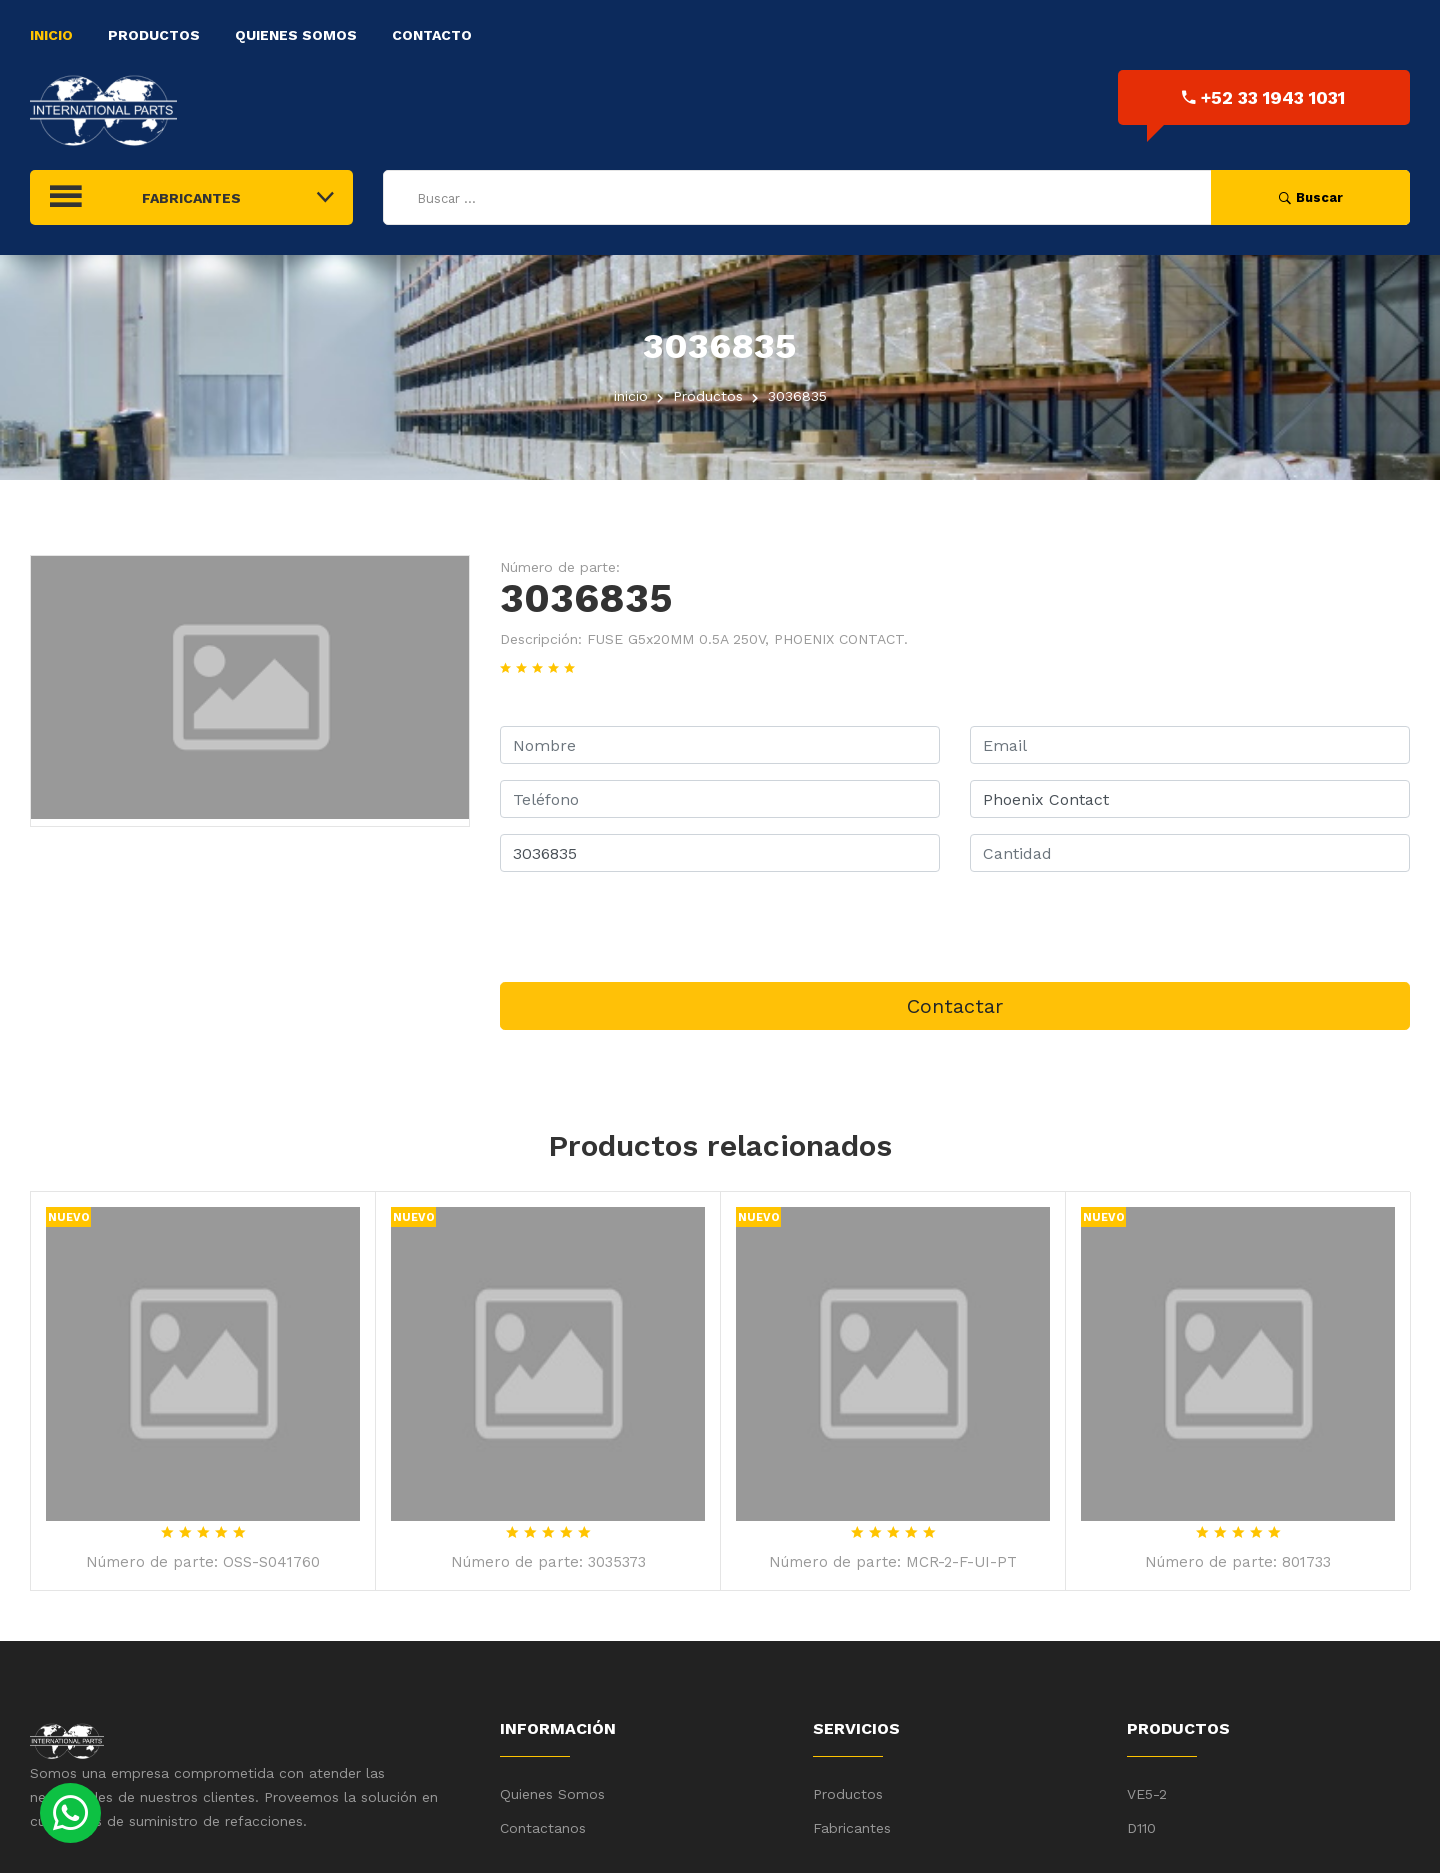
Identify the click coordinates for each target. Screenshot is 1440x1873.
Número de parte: (560, 567)
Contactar (955, 1006)
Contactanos (543, 1828)
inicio (631, 396)
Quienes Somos (296, 35)
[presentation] (652, 927)
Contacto (432, 35)
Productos (154, 35)
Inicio (51, 35)
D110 (1141, 1828)
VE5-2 (1147, 1794)
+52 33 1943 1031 (1263, 97)
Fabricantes (852, 1828)
